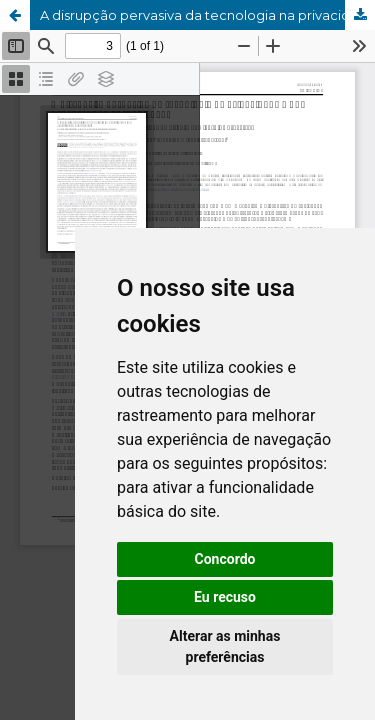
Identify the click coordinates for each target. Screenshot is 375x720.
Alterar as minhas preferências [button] (225, 646)
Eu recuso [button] (225, 597)
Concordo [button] (225, 559)
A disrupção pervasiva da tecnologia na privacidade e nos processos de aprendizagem (207, 15)
